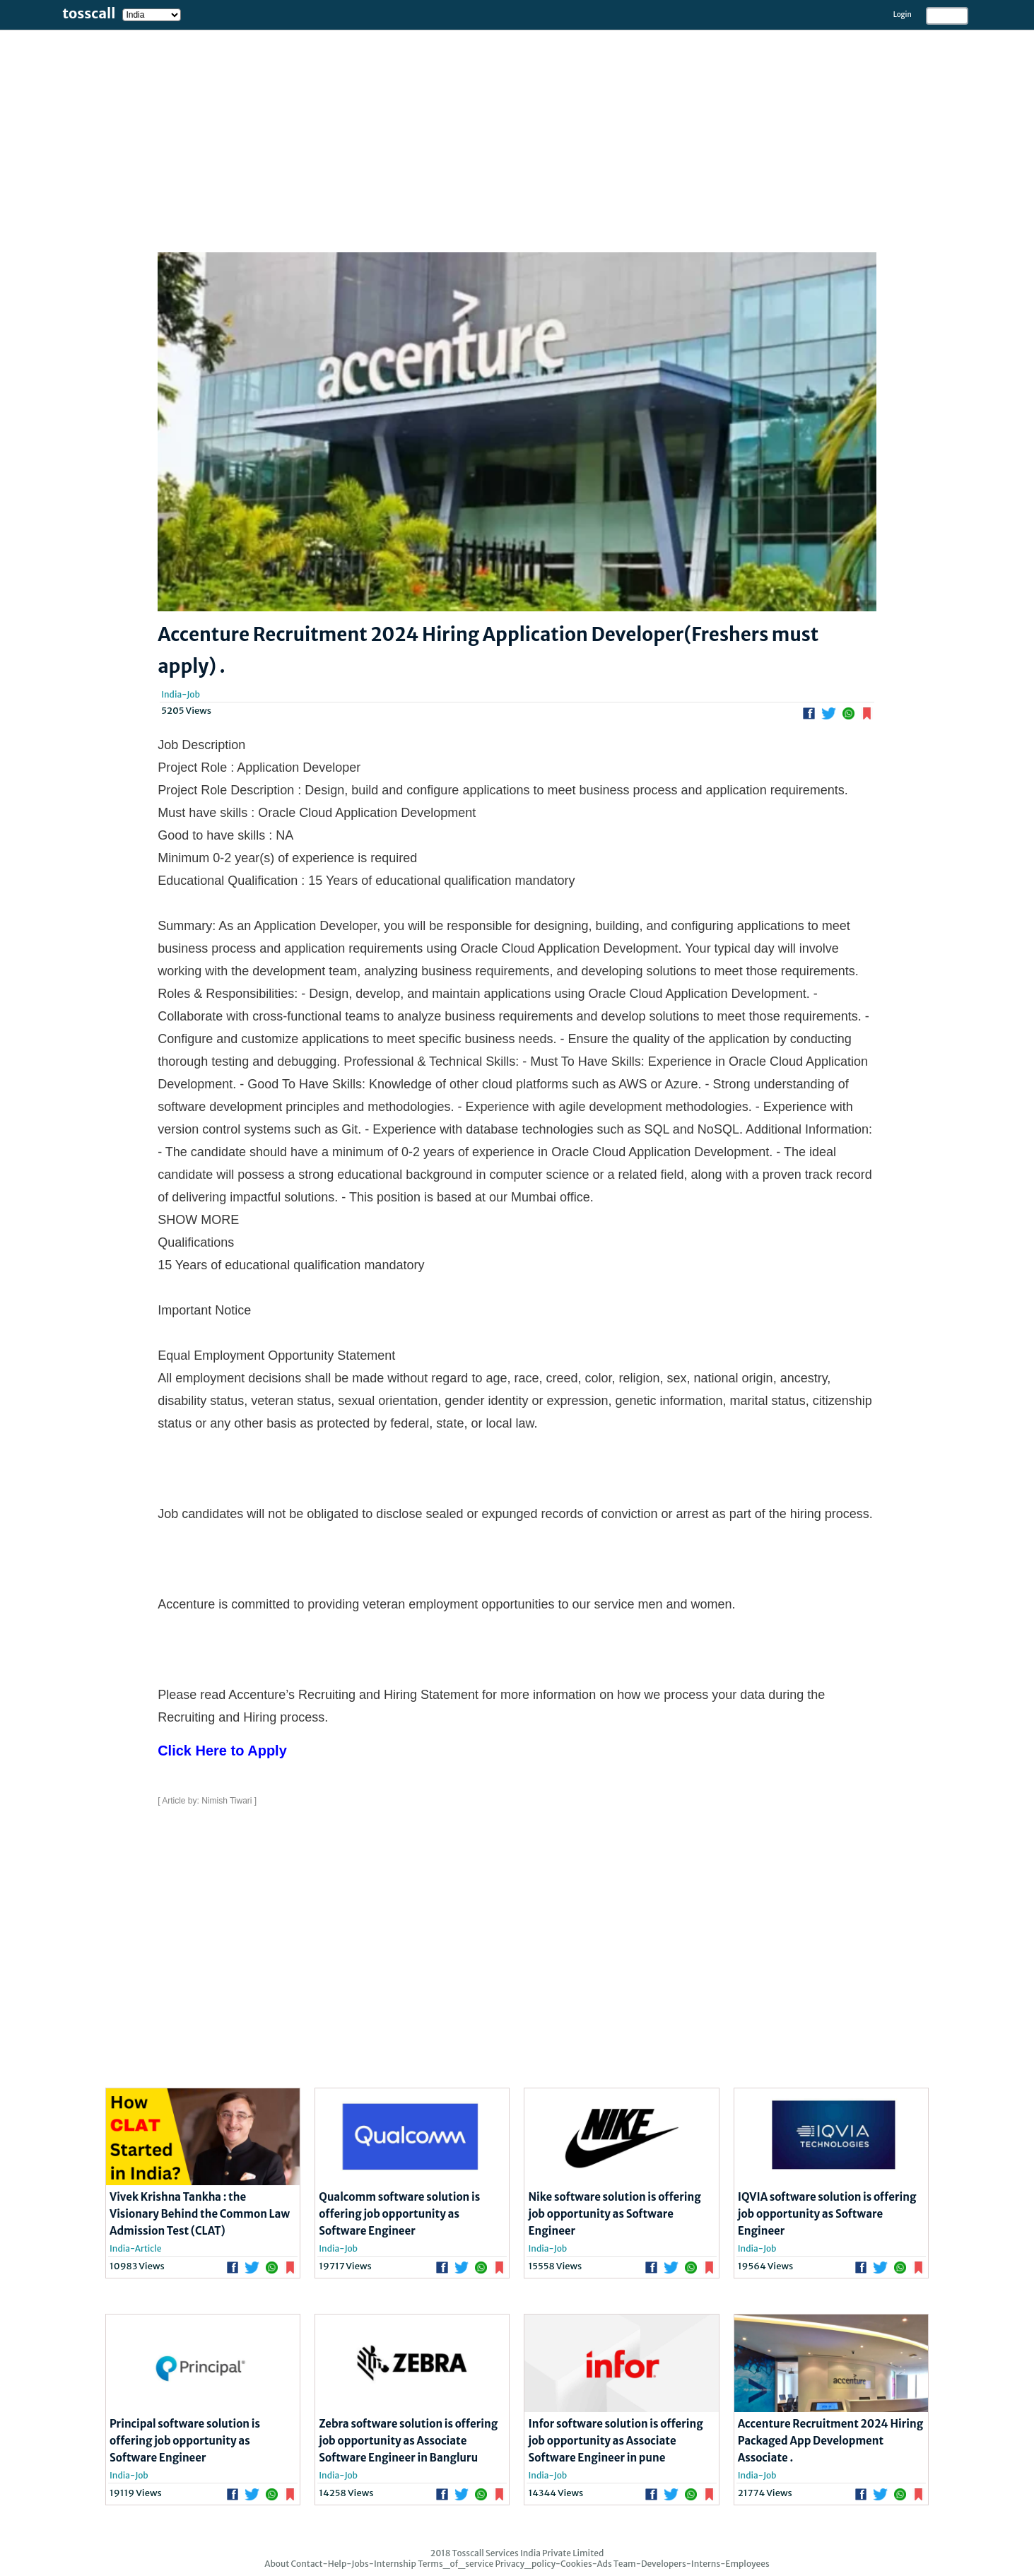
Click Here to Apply (222, 1750)
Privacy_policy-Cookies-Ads (553, 2563)
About (276, 2563)
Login (902, 14)
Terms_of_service (455, 2563)
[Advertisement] (424, 129)
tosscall (88, 13)
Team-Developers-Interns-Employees (691, 2563)
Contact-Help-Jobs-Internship (353, 2563)
